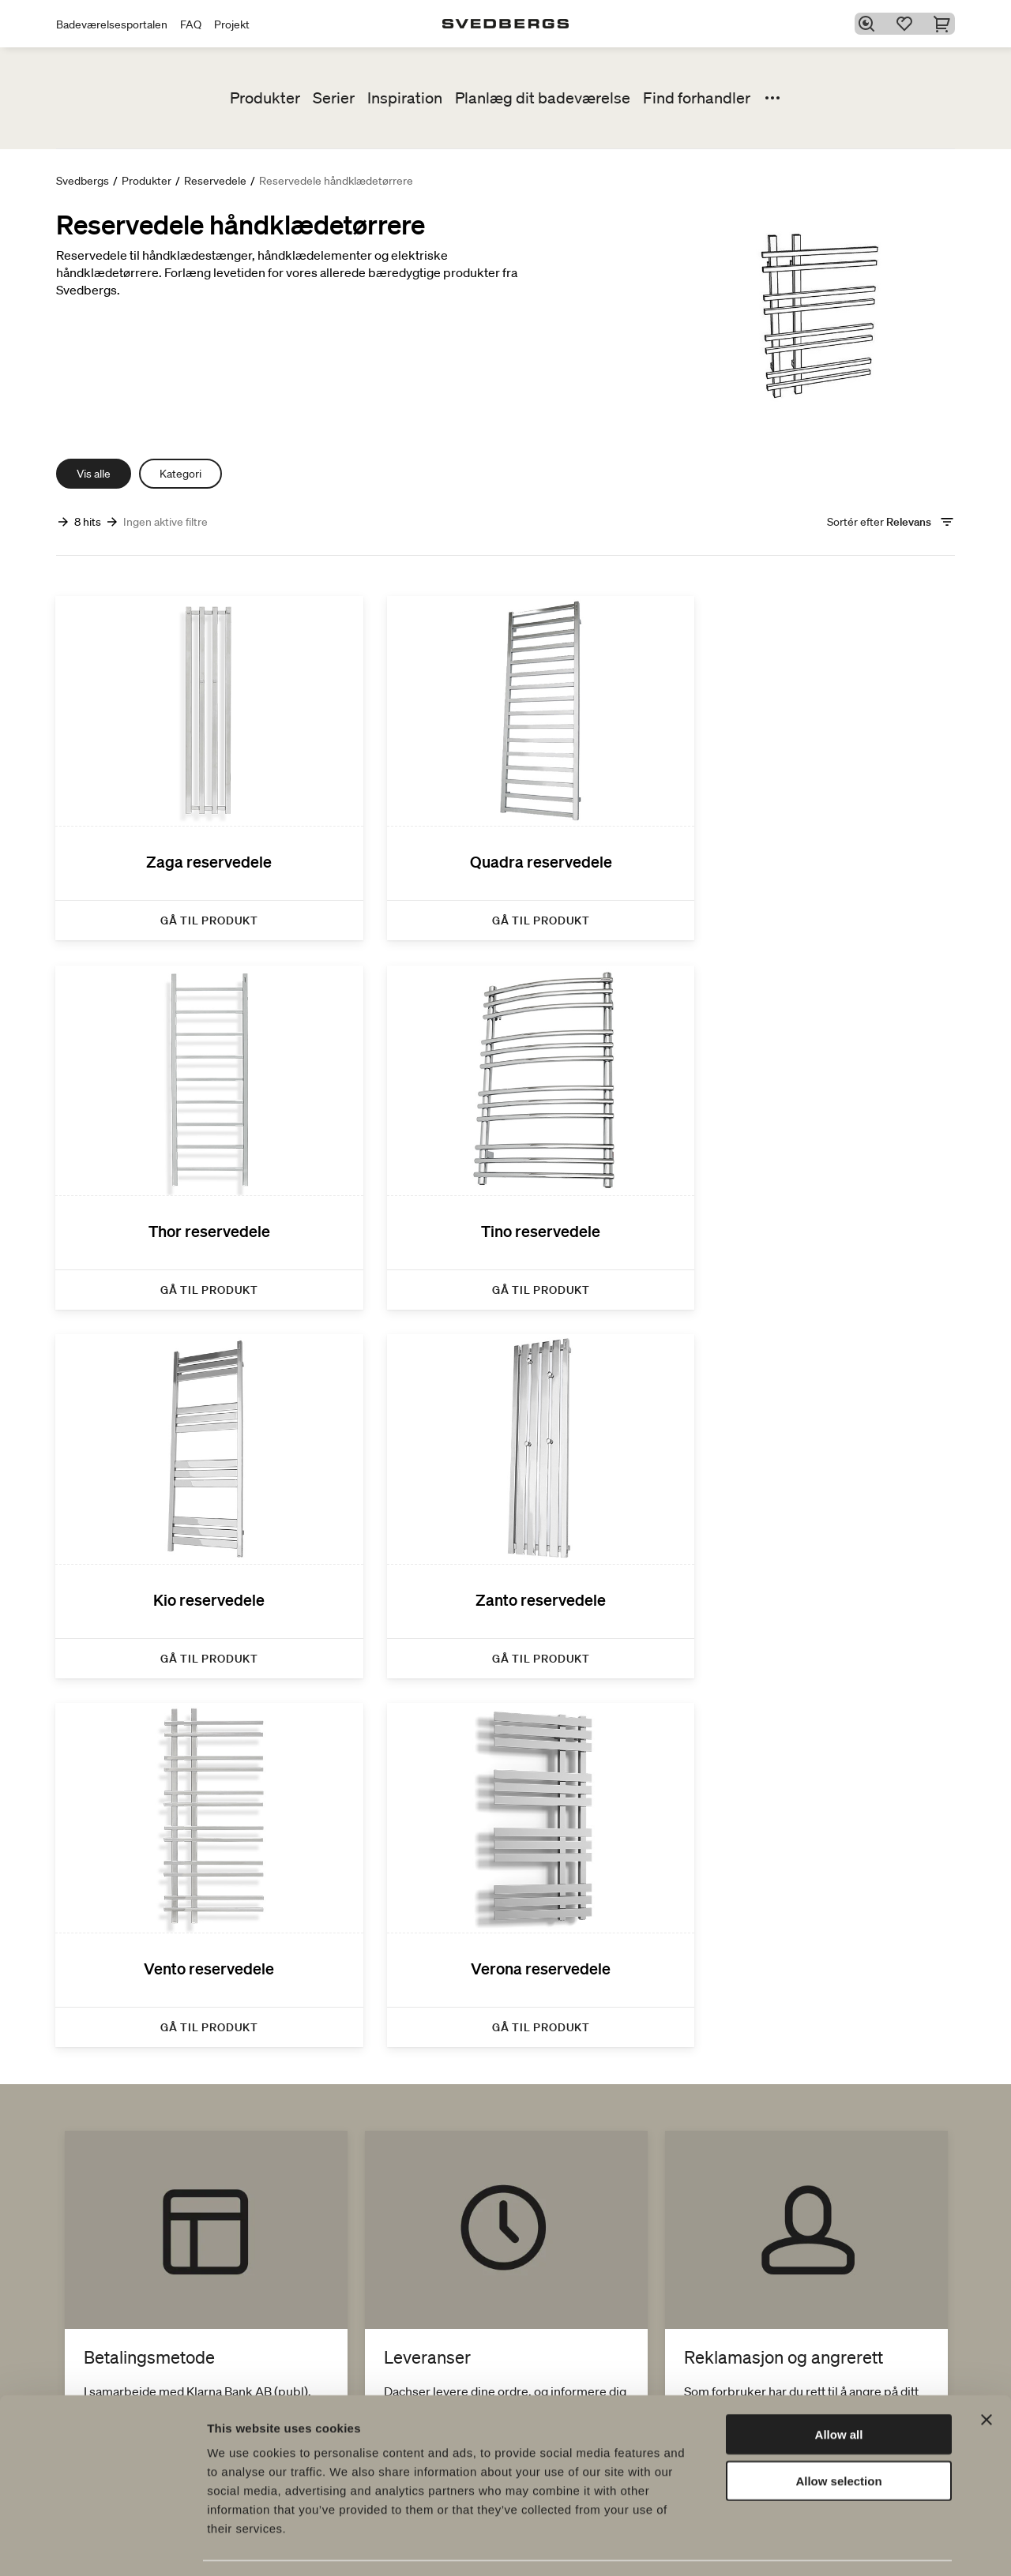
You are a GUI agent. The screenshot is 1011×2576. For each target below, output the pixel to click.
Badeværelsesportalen (111, 24)
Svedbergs (82, 181)
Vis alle (94, 474)
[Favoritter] (907, 23)
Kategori (180, 474)
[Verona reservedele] (505, 1461)
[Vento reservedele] (197, 1461)
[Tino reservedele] (197, 1110)
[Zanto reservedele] (814, 1110)
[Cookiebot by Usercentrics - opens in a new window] (102, 2545)
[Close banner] (986, 2372)
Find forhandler (696, 97)
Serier (334, 97)
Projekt (232, 24)
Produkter (265, 97)
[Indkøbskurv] (945, 23)
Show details (829, 2545)
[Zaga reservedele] (197, 760)
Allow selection (838, 2433)
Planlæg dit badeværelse (542, 97)
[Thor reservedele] (814, 760)
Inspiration (404, 97)
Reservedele (215, 181)
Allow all (839, 2387)
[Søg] (869, 23)
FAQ (190, 24)
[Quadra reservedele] (505, 760)
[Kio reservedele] (505, 1110)
